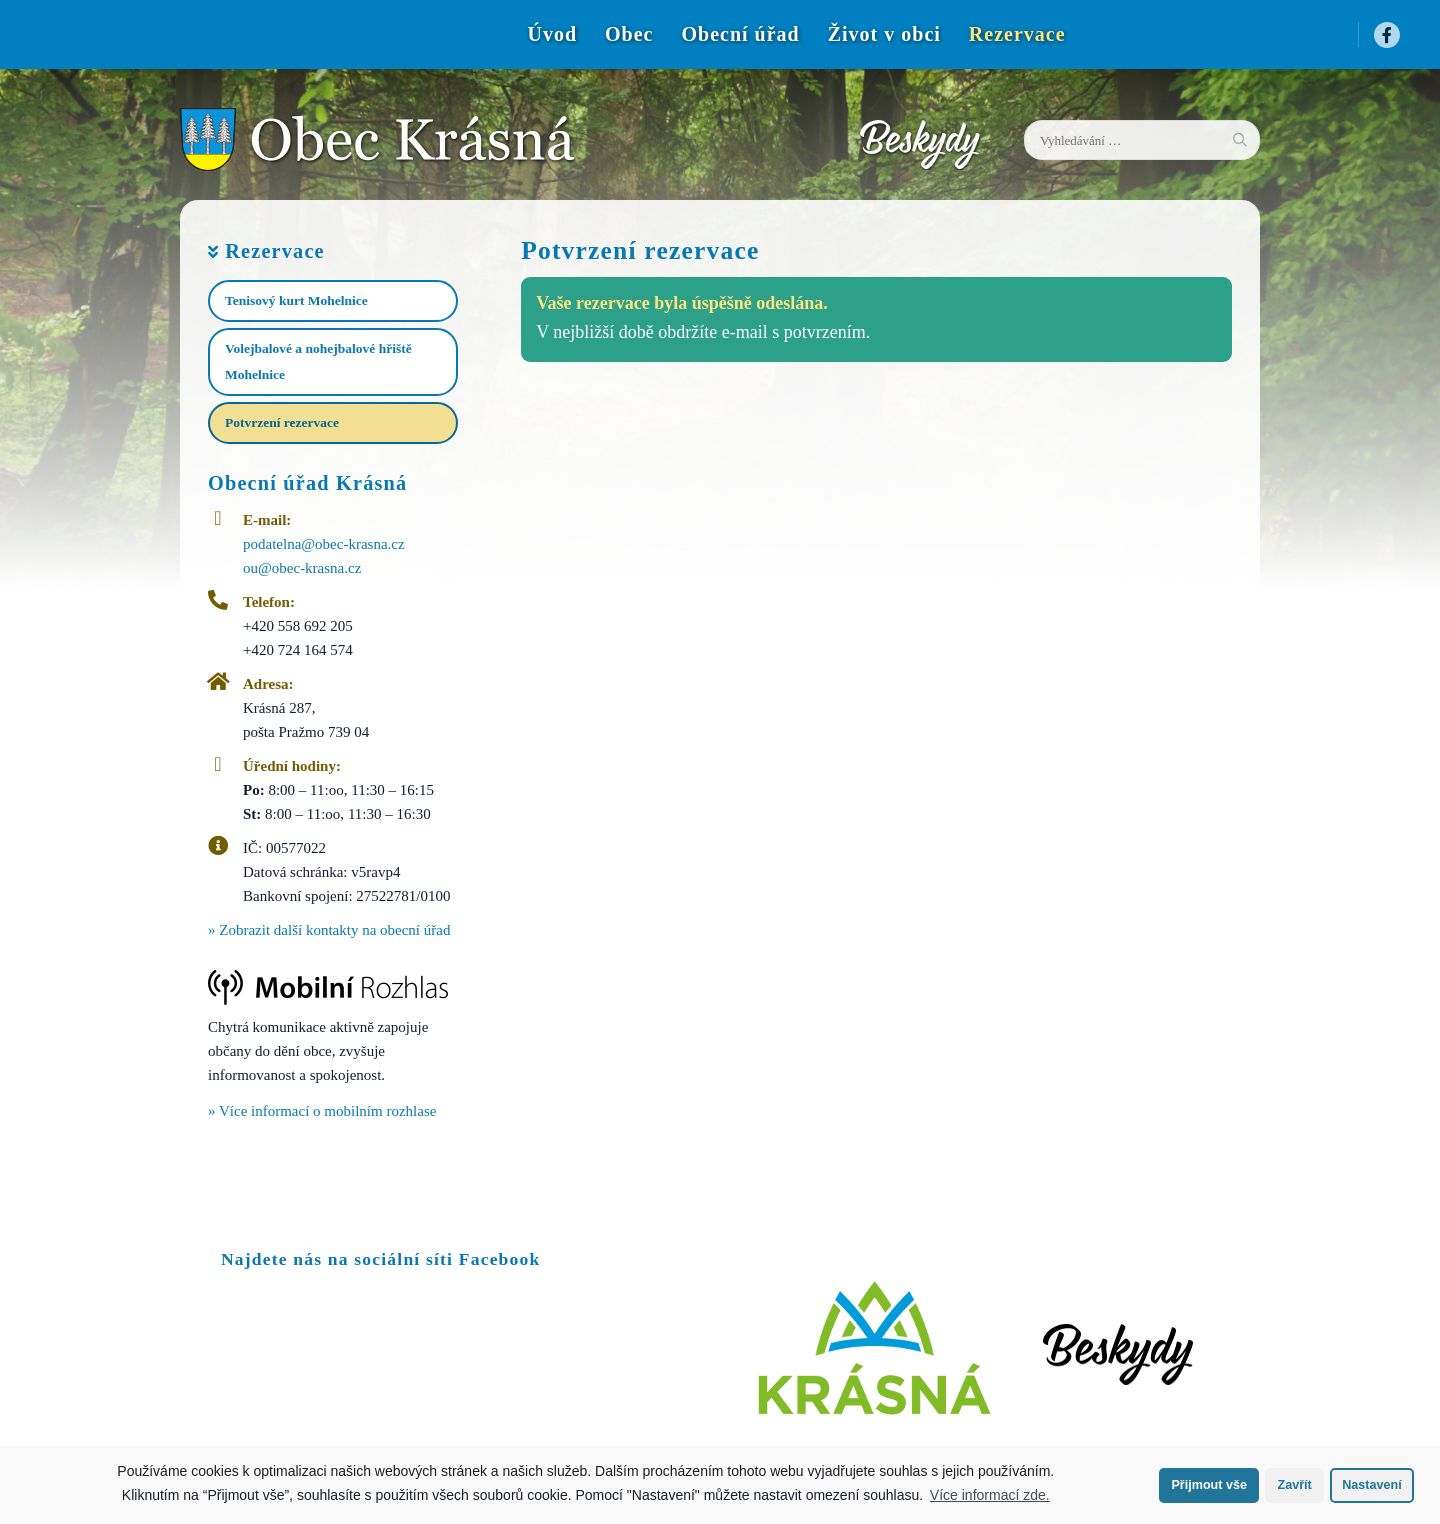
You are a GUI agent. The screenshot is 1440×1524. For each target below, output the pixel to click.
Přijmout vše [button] (1209, 1485)
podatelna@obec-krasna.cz (324, 544)
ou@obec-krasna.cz (302, 568)
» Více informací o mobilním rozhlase (322, 1111)
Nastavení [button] (1372, 1485)
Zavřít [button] (1294, 1485)
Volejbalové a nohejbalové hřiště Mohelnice (318, 361)
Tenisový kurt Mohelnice (296, 300)
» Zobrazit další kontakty (329, 930)
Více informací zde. (990, 1495)
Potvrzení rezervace (282, 422)
